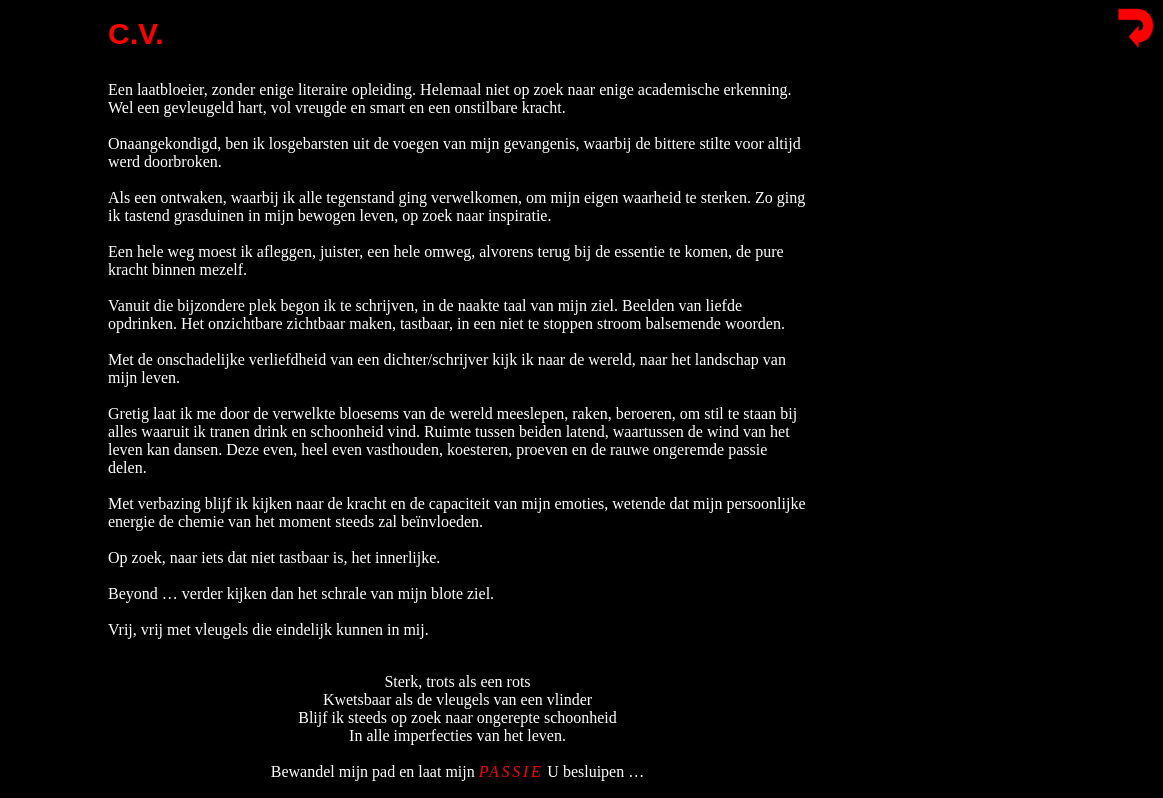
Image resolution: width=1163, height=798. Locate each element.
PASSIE (511, 762)
